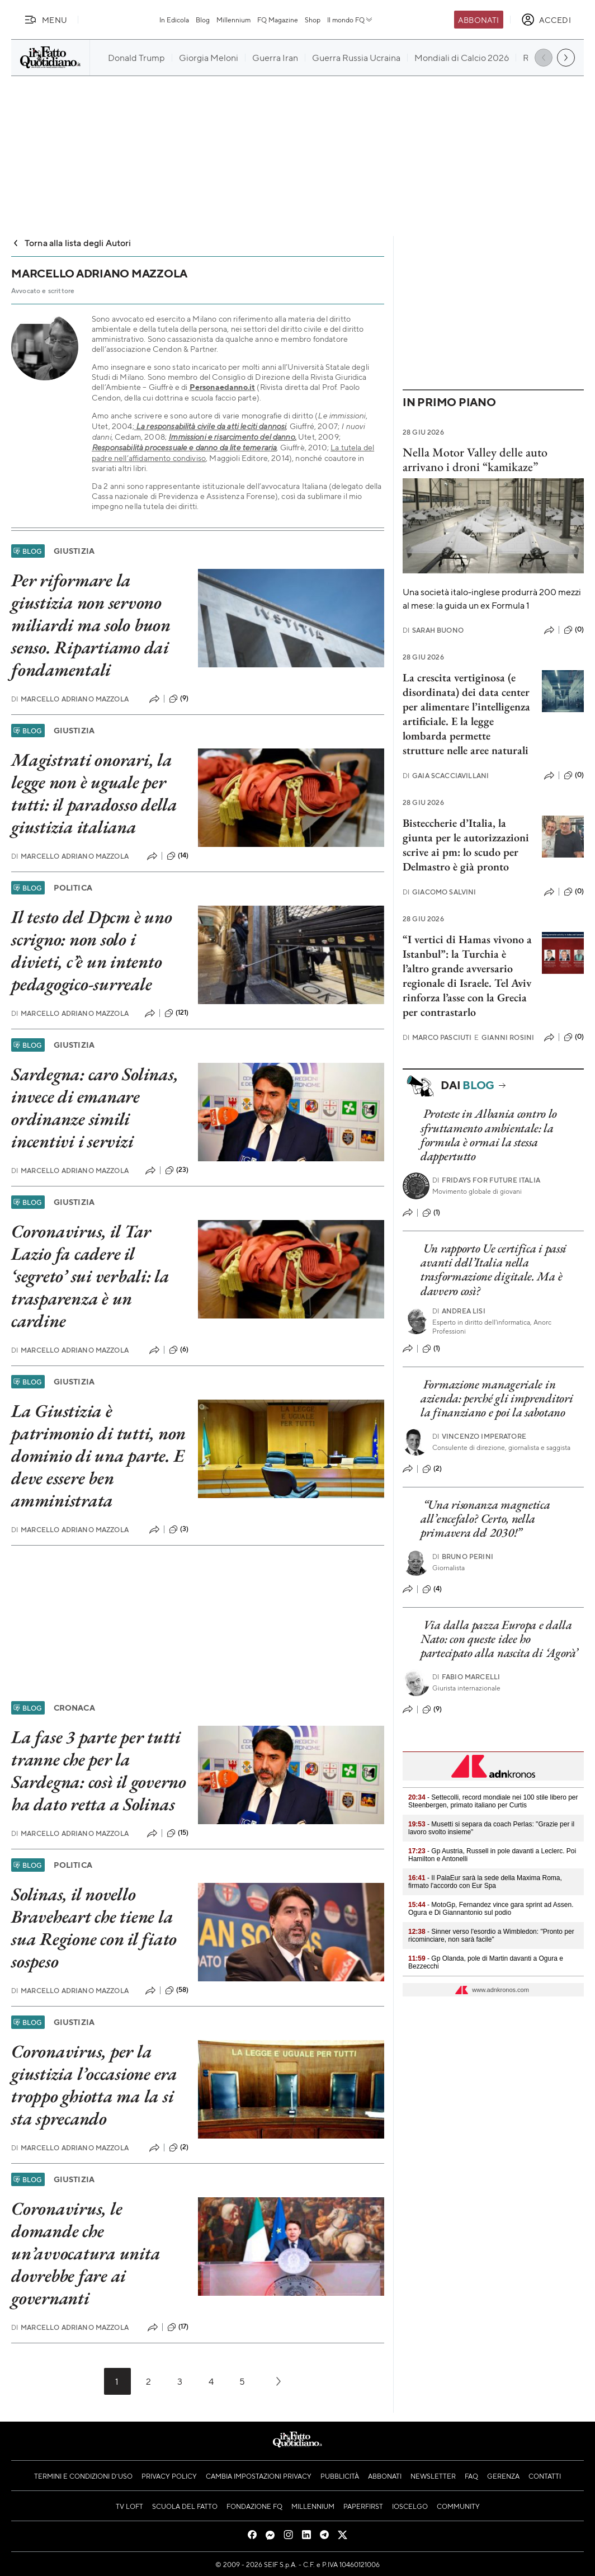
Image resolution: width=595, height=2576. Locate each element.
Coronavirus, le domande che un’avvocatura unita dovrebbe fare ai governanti (85, 2253)
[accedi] (546, 19)
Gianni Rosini (504, 1037)
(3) (178, 1529)
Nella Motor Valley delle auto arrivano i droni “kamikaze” (475, 459)
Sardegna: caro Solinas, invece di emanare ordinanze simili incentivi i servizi (94, 1107)
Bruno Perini (462, 1556)
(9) (178, 698)
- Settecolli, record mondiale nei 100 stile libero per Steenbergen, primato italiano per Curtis (493, 1801)
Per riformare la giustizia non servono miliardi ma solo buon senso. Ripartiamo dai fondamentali (91, 624)
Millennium (233, 19)
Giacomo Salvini (439, 892)
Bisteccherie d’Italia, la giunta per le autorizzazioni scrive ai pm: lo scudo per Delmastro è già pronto (466, 845)
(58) (177, 1990)
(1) (431, 1212)
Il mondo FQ (350, 19)
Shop (312, 19)
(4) (432, 1589)
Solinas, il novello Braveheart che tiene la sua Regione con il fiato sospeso (94, 1927)
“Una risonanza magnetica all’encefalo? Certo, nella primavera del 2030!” (485, 1518)
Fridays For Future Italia (486, 1180)
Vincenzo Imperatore (479, 1436)
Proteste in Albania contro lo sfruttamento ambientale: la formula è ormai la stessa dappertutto (489, 1134)
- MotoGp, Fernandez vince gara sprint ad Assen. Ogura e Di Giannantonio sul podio (491, 1908)
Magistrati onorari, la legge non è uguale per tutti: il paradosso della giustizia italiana (94, 793)
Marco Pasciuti (437, 1037)
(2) (178, 2147)
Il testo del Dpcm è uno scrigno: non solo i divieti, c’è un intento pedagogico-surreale (91, 950)
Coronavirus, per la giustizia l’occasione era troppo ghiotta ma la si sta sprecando (94, 2085)
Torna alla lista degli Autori (71, 242)
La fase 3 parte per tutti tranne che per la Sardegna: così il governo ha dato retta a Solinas (98, 1770)
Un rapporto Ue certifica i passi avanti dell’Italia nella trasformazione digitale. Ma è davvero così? (493, 1269)
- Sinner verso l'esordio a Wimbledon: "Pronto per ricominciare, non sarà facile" (491, 1935)
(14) (178, 855)
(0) (574, 629)
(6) (178, 1349)
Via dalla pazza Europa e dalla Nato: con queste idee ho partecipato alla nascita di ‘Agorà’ (499, 1639)
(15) (178, 1833)
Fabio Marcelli (466, 1677)
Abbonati (478, 20)
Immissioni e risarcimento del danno (231, 436)
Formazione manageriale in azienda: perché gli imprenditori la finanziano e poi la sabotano (497, 1398)
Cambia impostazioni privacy (258, 2475)
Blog (203, 19)
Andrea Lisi (458, 1311)
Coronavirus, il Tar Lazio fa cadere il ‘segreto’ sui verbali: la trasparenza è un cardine (90, 1275)
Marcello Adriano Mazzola (70, 699)
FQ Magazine (277, 19)
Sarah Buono (433, 630)
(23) (177, 1170)
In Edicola (174, 19)
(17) (178, 2327)
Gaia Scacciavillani (446, 775)
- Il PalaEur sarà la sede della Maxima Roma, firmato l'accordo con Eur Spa (485, 1882)
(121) (176, 1013)
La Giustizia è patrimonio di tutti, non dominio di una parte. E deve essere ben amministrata (98, 1455)
